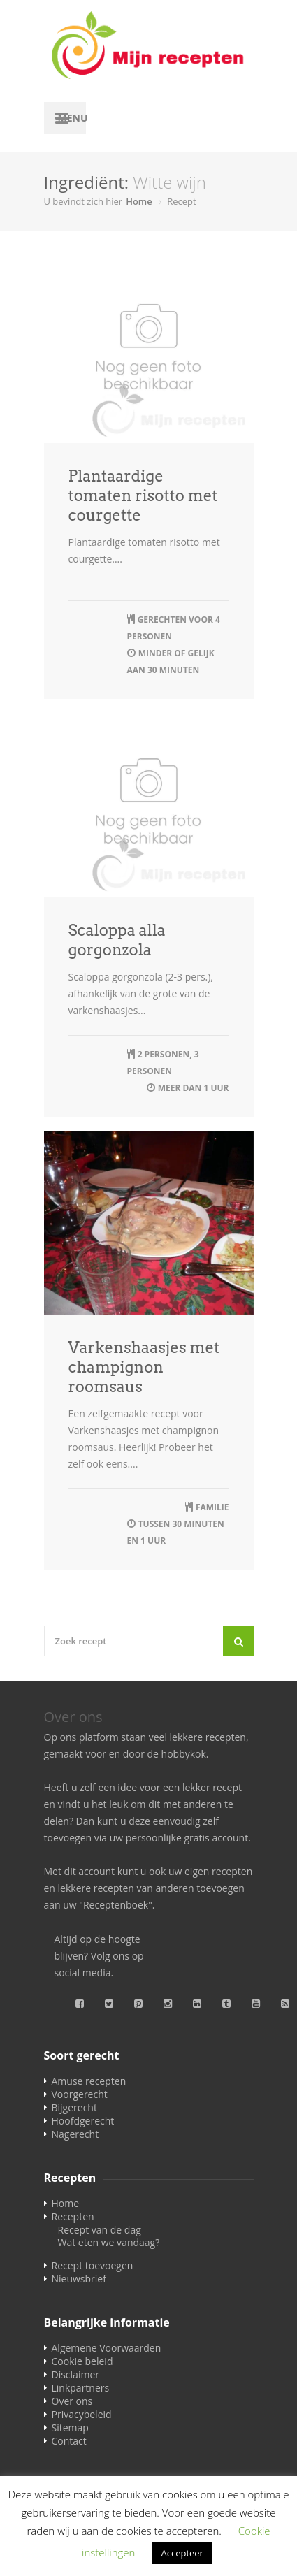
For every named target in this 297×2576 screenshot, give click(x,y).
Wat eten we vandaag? (109, 2242)
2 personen (164, 1054)
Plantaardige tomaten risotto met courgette (143, 495)
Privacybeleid (82, 2414)
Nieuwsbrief (79, 2278)
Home (139, 201)
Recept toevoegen (92, 2265)
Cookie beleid (82, 2361)
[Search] (238, 1641)
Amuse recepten (89, 2080)
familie (212, 1507)
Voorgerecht (80, 2094)
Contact (69, 2440)
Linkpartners (81, 2387)
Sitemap (70, 2427)
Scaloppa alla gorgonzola (117, 940)
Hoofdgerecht (83, 2120)
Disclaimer (75, 2374)
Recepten (73, 2216)
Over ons (72, 2401)
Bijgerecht (74, 2107)
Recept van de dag (99, 2229)
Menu (72, 117)
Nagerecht (75, 2134)
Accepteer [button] (182, 2553)
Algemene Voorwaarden (106, 2347)
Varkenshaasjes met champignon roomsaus (144, 1367)
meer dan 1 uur (193, 1088)
